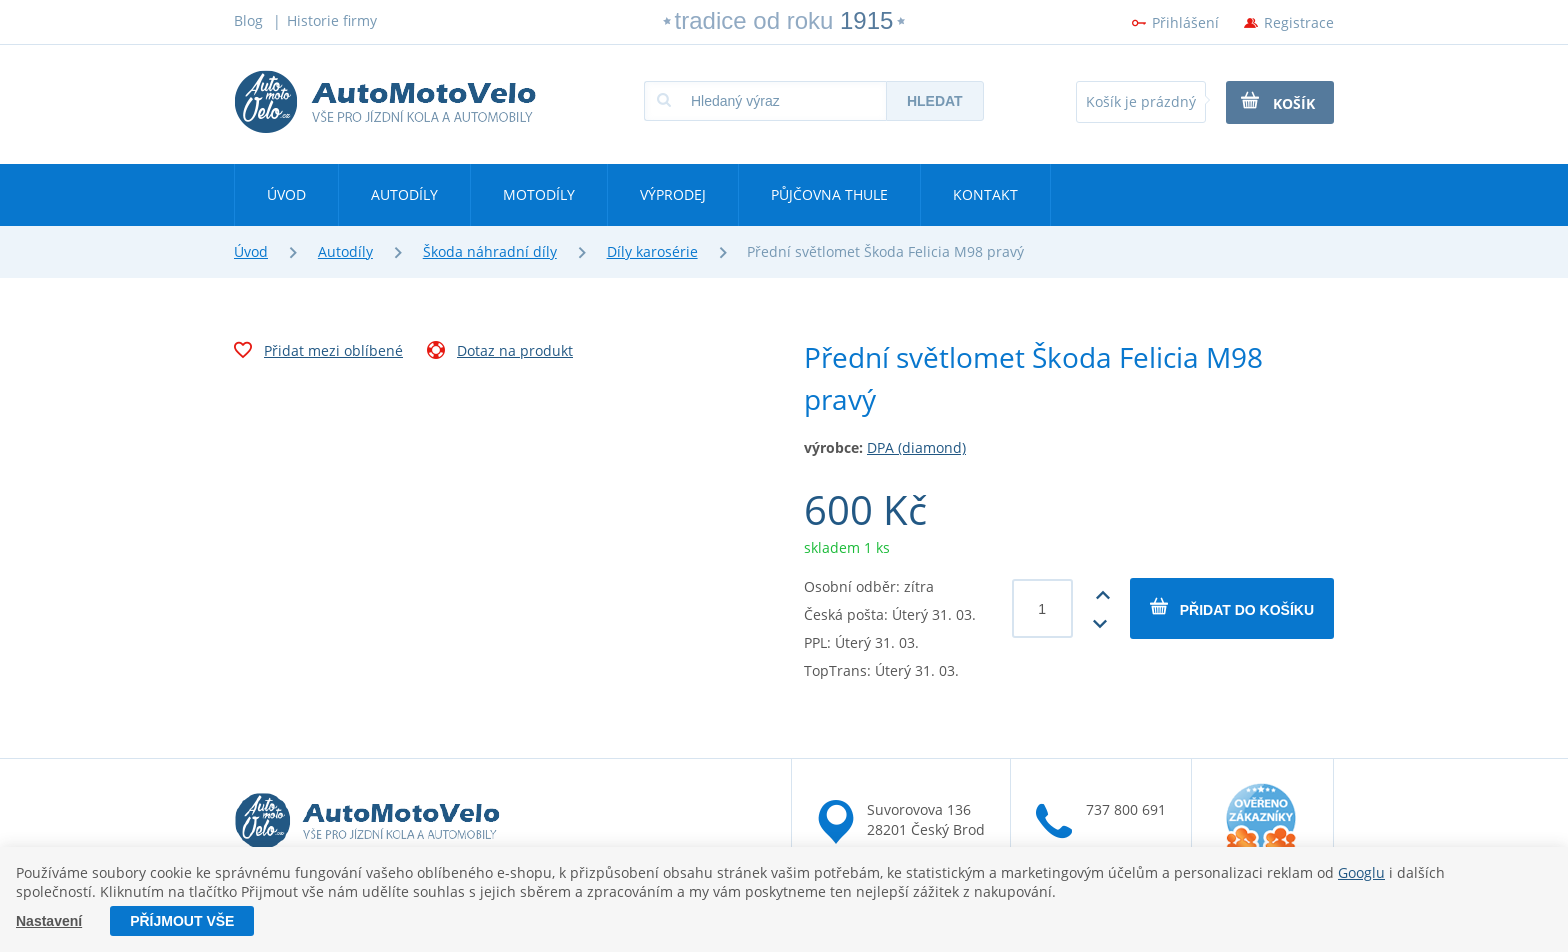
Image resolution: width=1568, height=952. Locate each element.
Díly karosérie (652, 251)
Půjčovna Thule (829, 194)
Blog (248, 20)
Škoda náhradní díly (490, 251)
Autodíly (404, 194)
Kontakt (985, 194)
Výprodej (673, 194)
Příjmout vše (182, 921)
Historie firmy (332, 20)
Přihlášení (1185, 22)
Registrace (1299, 22)
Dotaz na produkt (500, 353)
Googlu (1361, 872)
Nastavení (49, 921)
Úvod (286, 194)
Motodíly (539, 194)
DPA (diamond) (916, 447)
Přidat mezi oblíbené (318, 353)
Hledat (935, 101)
